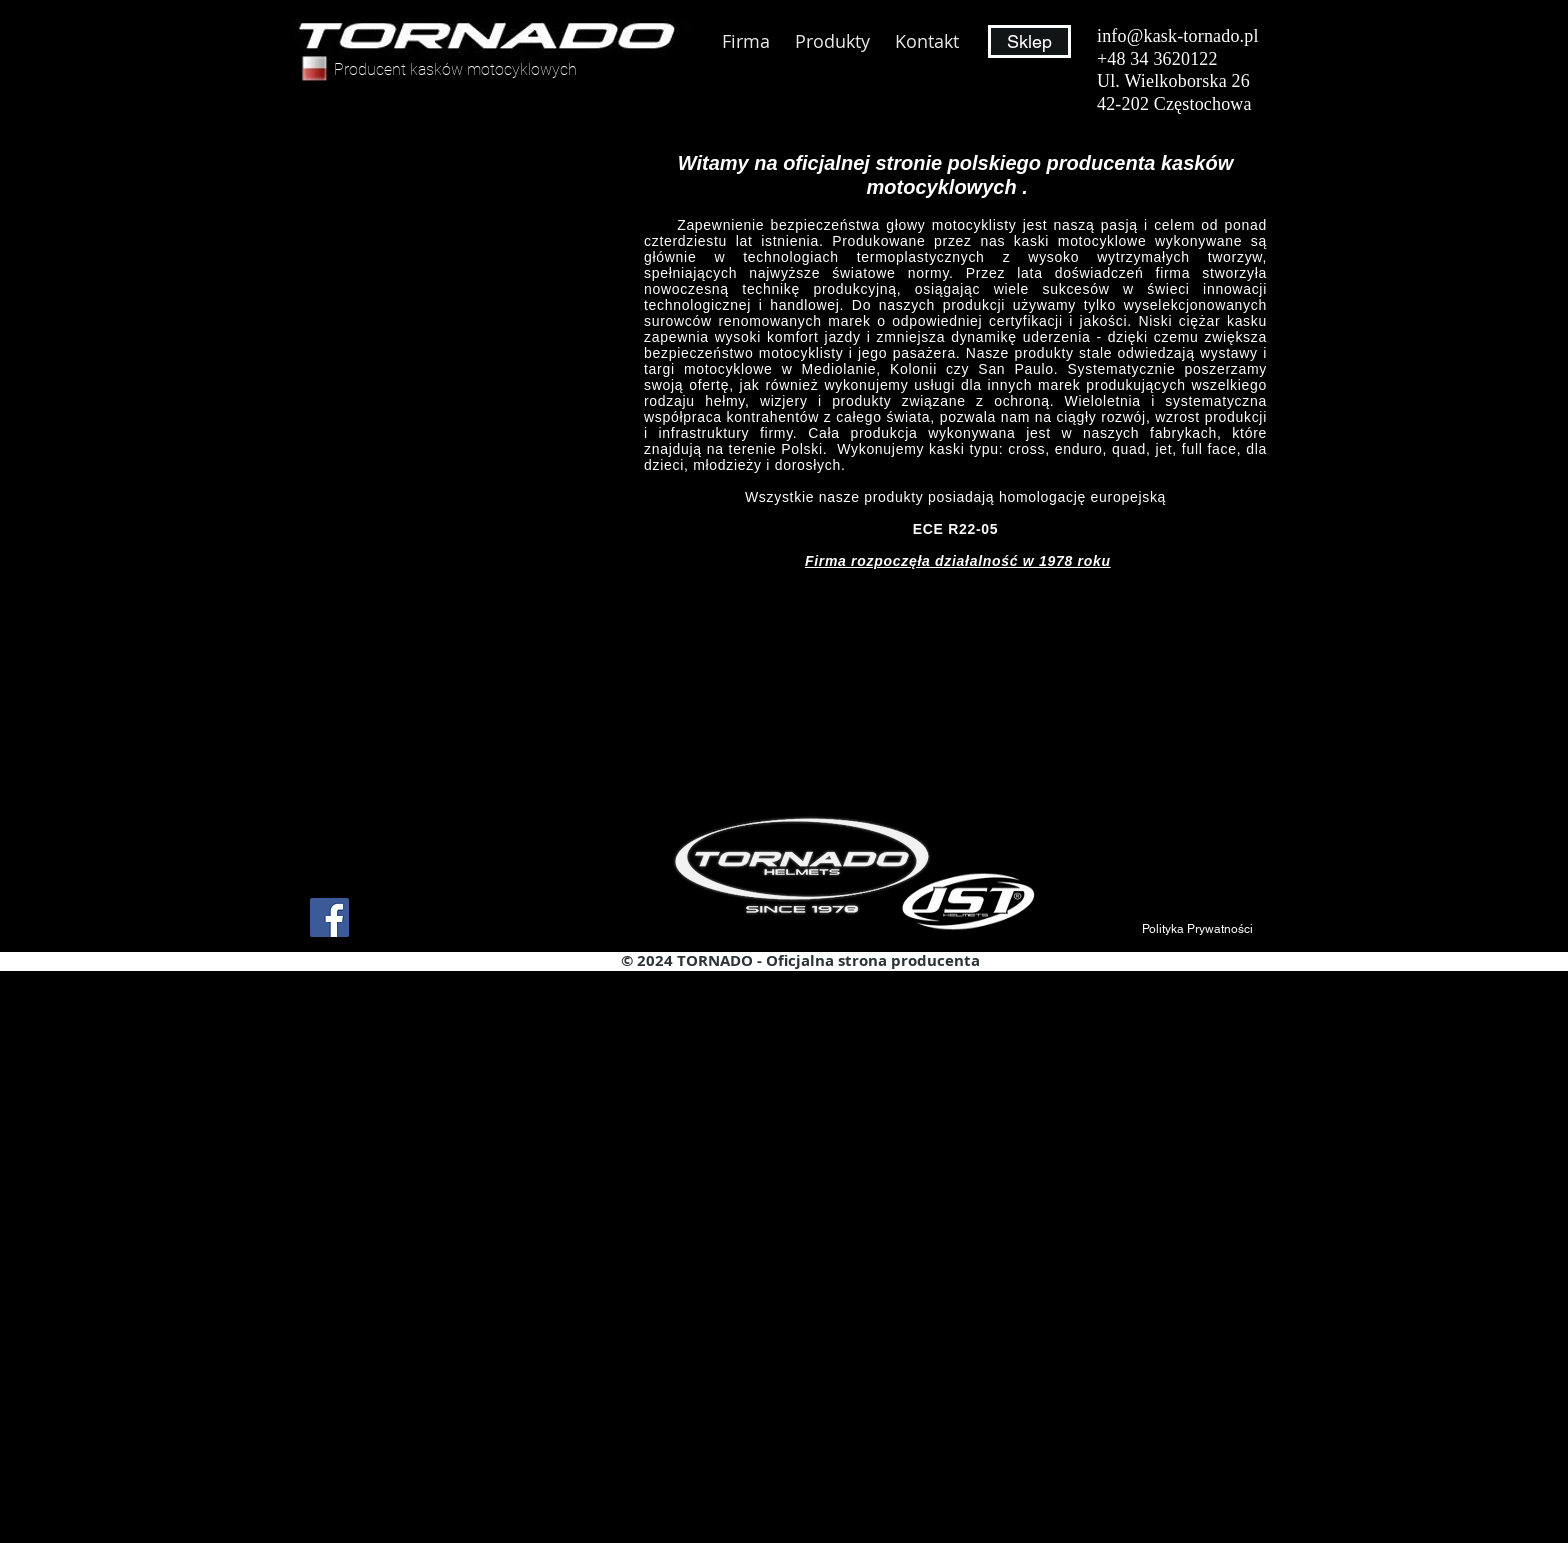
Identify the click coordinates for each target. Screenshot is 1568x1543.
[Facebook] (329, 917)
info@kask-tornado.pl (1178, 36)
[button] (1198, 929)
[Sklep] (1029, 41)
